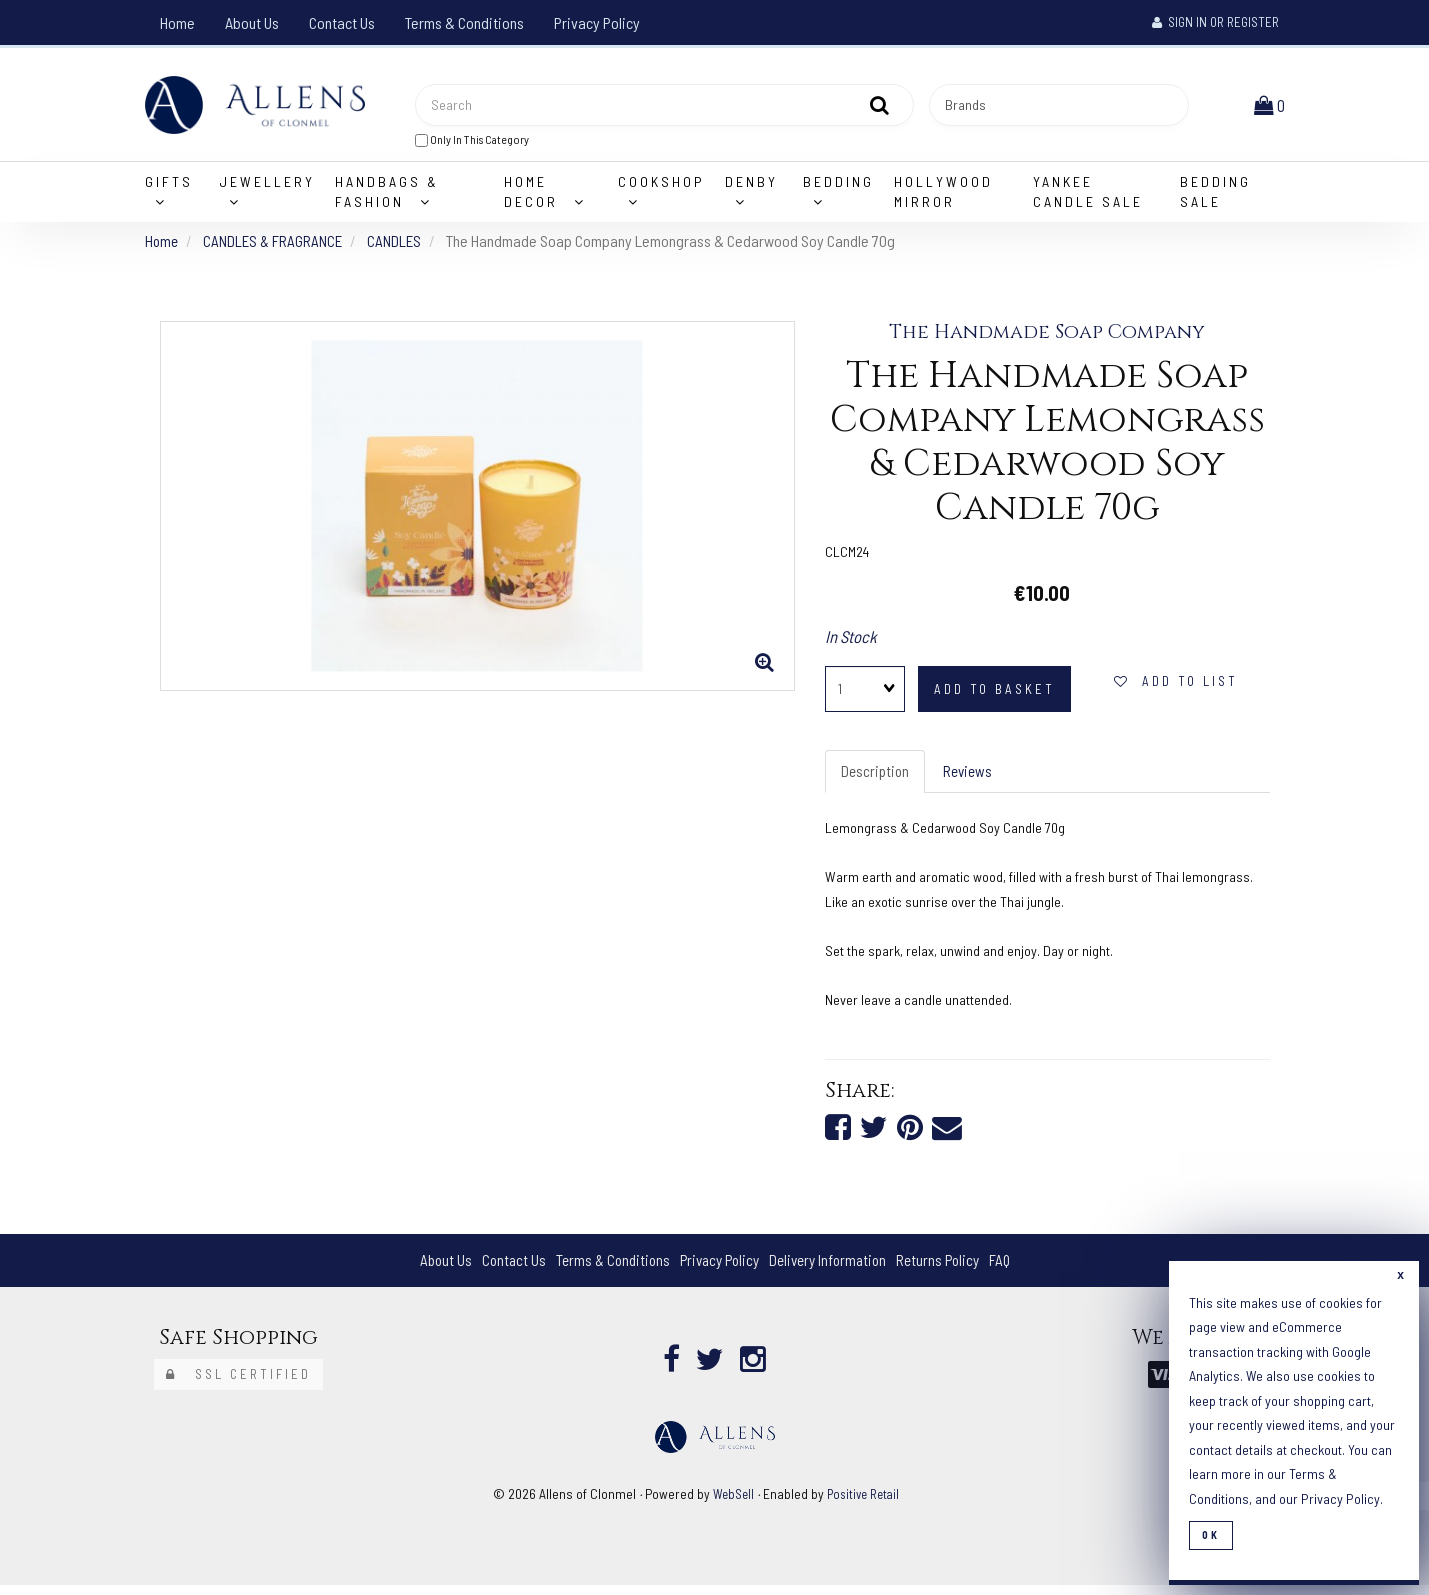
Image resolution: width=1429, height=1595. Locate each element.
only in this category (472, 142)
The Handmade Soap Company (1047, 339)
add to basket (994, 696)
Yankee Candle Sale (1088, 198)
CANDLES (402, 247)
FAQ (1012, 1269)
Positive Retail (864, 1504)
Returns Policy (947, 1269)
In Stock (851, 643)
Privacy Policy (597, 22)
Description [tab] (876, 778)
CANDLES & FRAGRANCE (277, 247)
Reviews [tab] (972, 778)
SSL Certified (238, 1385)
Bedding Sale (1215, 198)
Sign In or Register (1215, 22)
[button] (1272, 107)
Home (177, 22)
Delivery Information (832, 1269)
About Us (252, 22)
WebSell (730, 1504)
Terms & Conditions (464, 22)
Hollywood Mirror (943, 198)
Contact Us (342, 22)
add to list (1176, 688)
